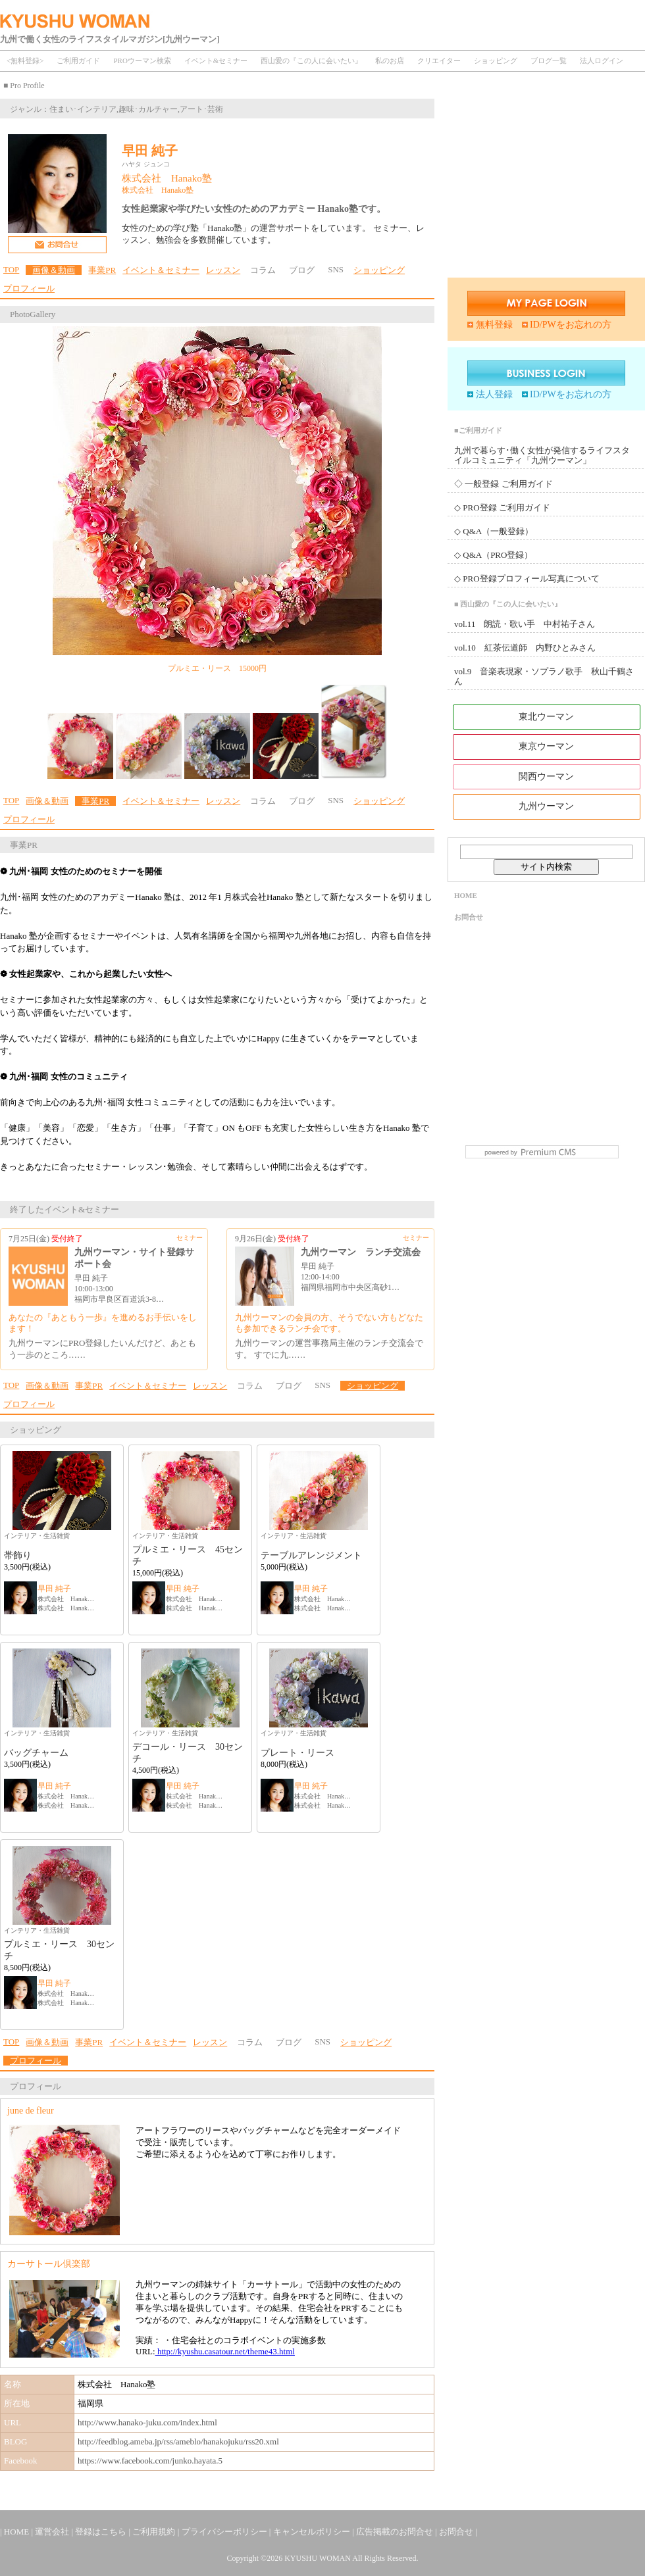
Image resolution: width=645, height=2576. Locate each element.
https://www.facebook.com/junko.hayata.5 (150, 2460)
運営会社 (53, 2532)
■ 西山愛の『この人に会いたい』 (507, 604)
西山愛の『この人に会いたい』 (311, 60)
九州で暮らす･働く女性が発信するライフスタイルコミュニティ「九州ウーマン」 (542, 455)
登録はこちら (101, 2532)
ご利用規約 (154, 2532)
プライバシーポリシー (225, 2532)
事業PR (102, 270)
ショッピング (495, 60)
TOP (11, 269)
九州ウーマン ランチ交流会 (361, 1252)
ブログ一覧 (548, 60)
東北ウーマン (546, 717)
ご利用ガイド (78, 60)
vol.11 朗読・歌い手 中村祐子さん (524, 624)
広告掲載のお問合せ (395, 2532)
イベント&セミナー (216, 60)
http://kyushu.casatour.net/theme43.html (225, 2351)
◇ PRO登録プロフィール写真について (527, 578)
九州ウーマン (546, 806)
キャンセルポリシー (312, 2532)
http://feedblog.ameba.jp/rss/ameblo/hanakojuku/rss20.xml (178, 2441)
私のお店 (389, 60)
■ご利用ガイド (478, 430)
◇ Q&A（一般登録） (493, 531)
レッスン (223, 270)
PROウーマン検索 (141, 60)
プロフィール (29, 288)
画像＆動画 (53, 270)
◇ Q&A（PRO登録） (493, 555)
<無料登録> (25, 60)
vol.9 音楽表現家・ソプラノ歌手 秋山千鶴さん (544, 676)
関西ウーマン (546, 776)
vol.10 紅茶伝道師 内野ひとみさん (525, 648)
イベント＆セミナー (160, 270)
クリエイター (439, 60)
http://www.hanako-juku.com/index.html (147, 2422)
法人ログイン (601, 60)
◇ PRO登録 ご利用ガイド (502, 507)
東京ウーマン (546, 746)
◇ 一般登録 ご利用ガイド (503, 484)
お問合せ (468, 917)
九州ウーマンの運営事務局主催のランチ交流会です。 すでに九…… (329, 1349)
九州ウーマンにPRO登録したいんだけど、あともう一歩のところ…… (102, 1349)
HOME (465, 895)
